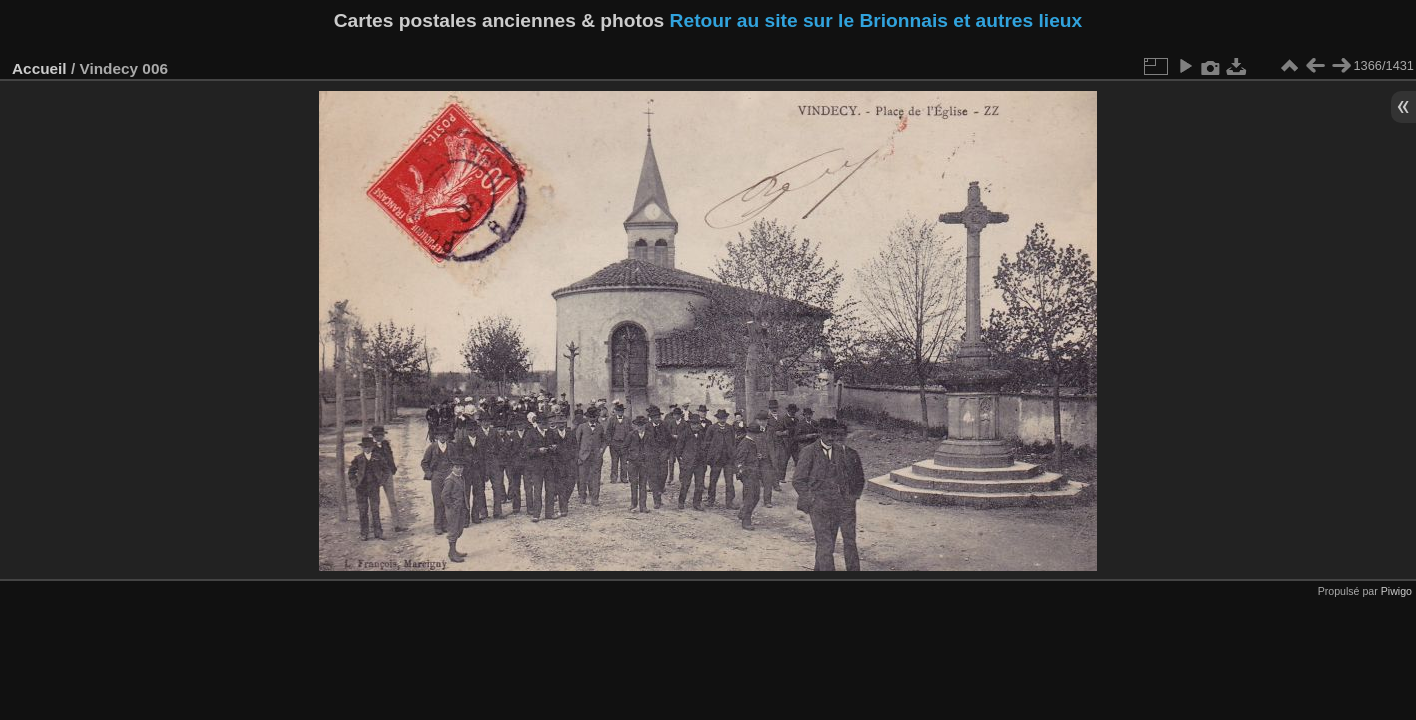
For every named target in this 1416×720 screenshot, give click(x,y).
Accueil (39, 68)
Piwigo (1396, 591)
